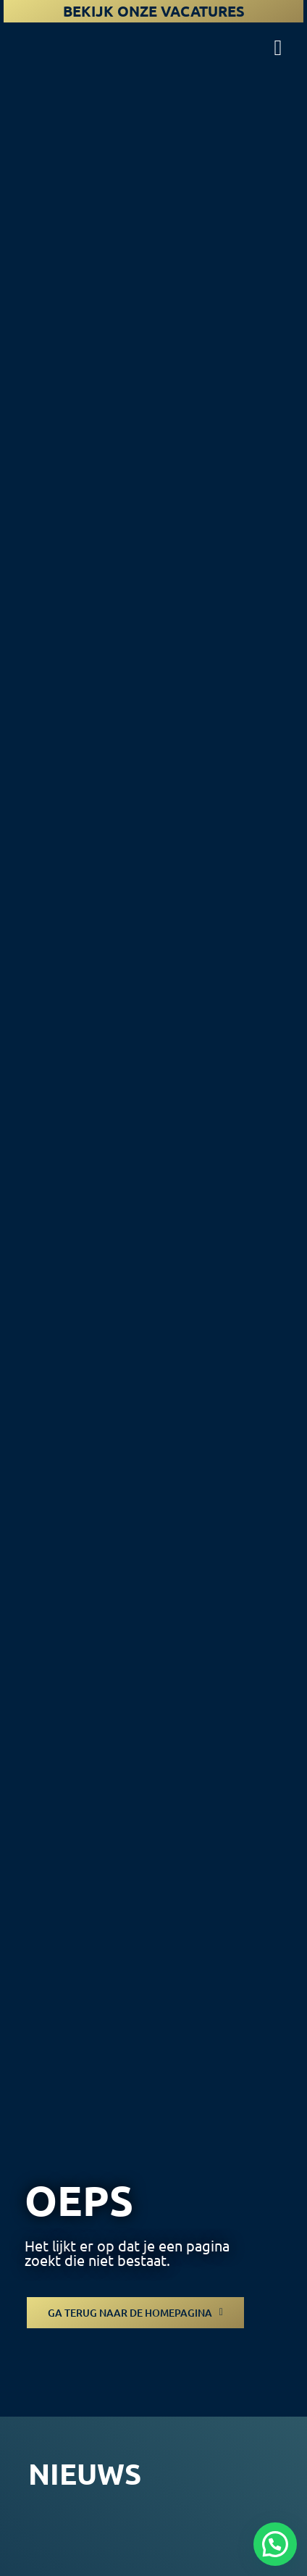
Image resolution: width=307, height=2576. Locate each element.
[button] (275, 2544)
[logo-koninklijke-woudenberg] (66, 35)
